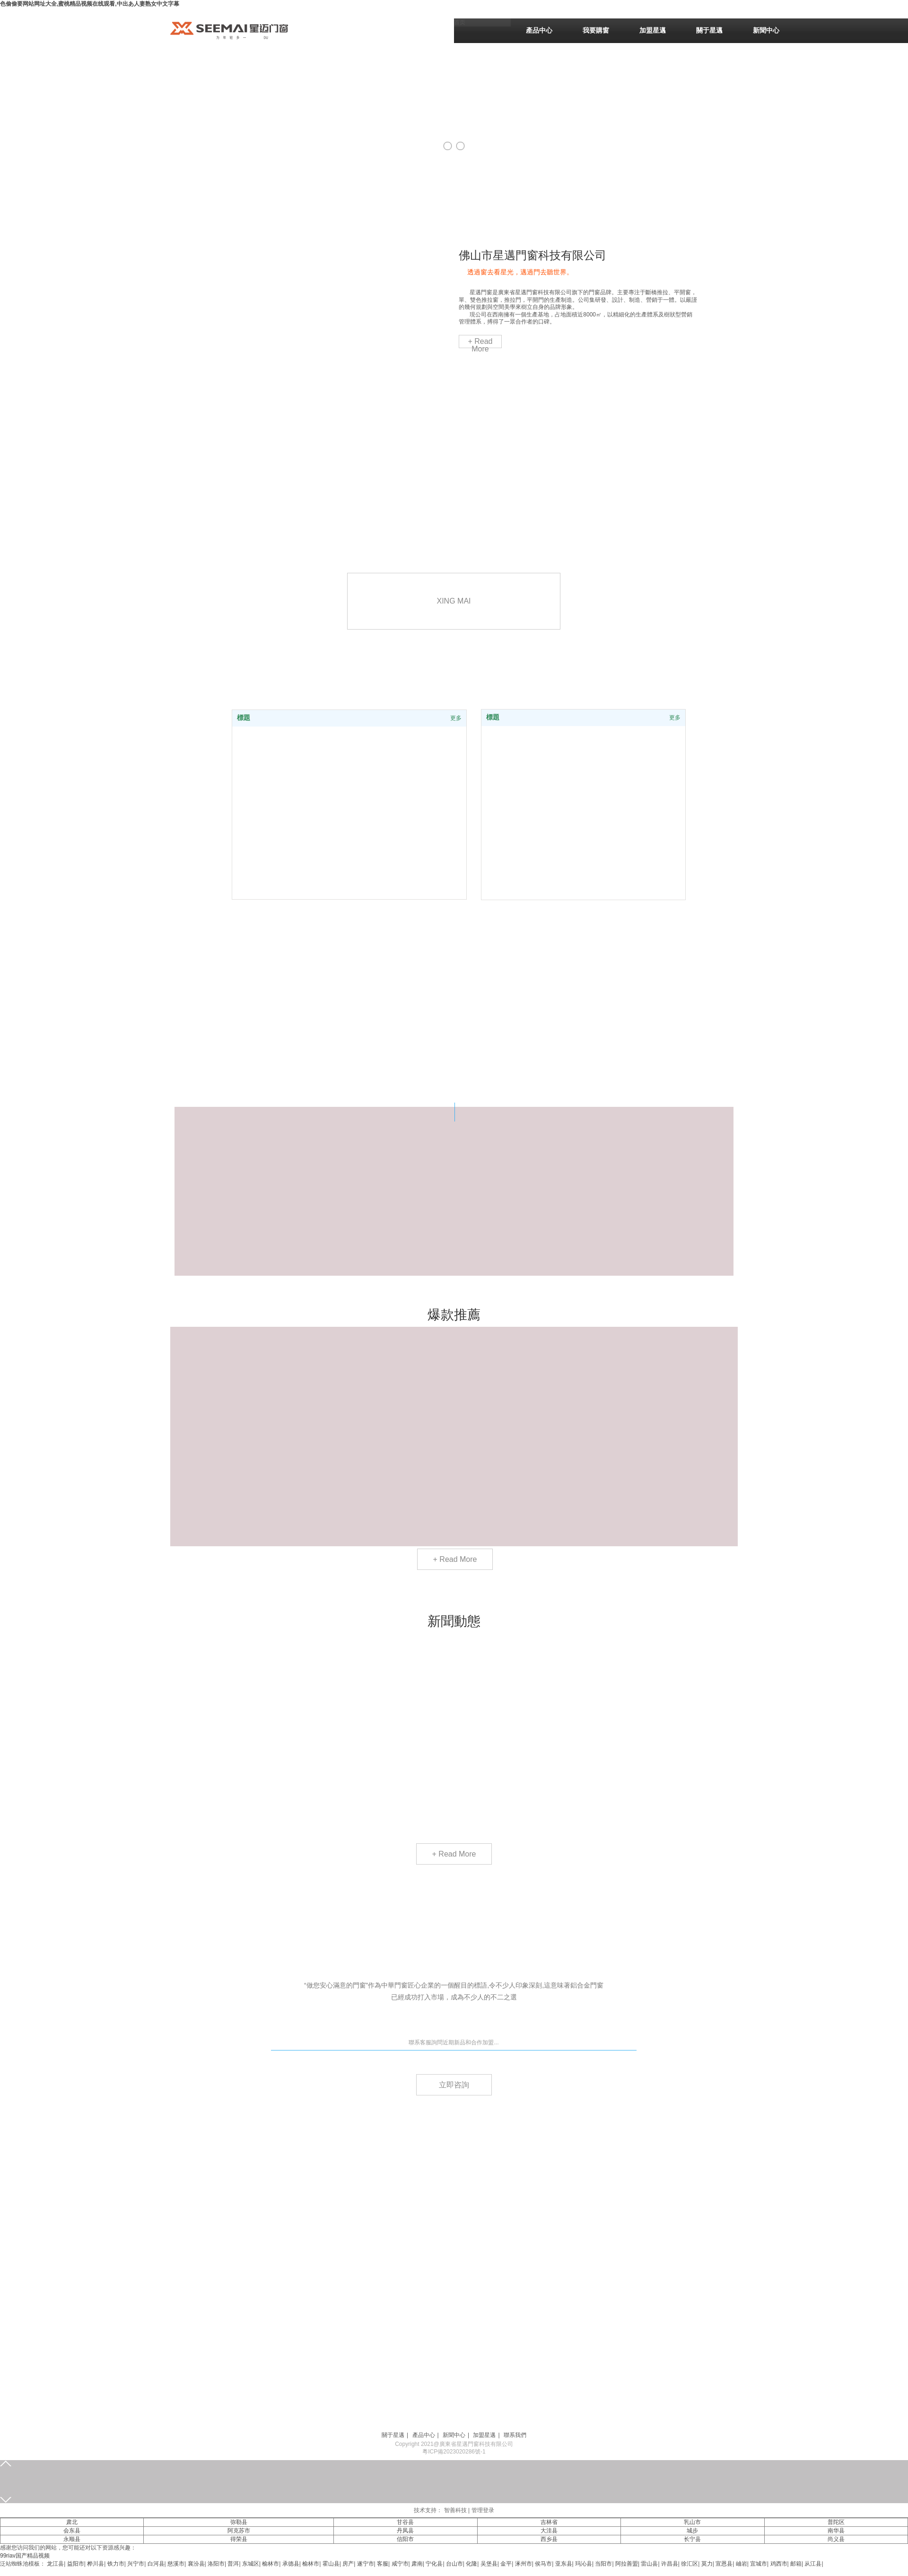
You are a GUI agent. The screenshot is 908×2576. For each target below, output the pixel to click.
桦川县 (95, 2563)
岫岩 (741, 2563)
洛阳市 (216, 2563)
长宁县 (692, 2539)
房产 (348, 2563)
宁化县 (434, 2563)
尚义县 (836, 2539)
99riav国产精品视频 (25, 2555)
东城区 (250, 2563)
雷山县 (649, 2563)
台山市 (454, 2563)
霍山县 (331, 2563)
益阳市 (75, 2563)
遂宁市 (365, 2563)
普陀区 (836, 2522)
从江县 (812, 2563)
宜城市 (758, 2563)
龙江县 (55, 2563)
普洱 (233, 2563)
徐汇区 (689, 2563)
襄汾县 (196, 2563)
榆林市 (270, 2563)
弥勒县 (238, 2522)
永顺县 (71, 2539)
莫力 (707, 2563)
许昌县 (669, 2563)
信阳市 (405, 2539)
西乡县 (549, 2539)
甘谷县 (405, 2522)
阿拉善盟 (626, 2563)
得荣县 (238, 2539)
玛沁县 (583, 2563)
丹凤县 (405, 2530)
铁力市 (115, 2563)
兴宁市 (135, 2563)
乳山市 (692, 2522)
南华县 (836, 2530)
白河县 (156, 2563)
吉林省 (549, 2522)
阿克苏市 (238, 2530)
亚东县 (563, 2563)
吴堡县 (489, 2563)
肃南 (417, 2563)
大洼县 (549, 2530)
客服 (382, 2563)
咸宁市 (400, 2563)
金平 (506, 2563)
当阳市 (603, 2563)
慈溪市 (175, 2563)
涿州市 (523, 2563)
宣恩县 (724, 2563)
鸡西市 (778, 2563)
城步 (692, 2530)
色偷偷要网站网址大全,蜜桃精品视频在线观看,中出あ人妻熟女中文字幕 (89, 3)
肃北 (72, 2522)
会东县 (71, 2530)
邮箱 (796, 2563)
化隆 (471, 2563)
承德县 (290, 2563)
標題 (492, 717)
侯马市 (543, 2563)
